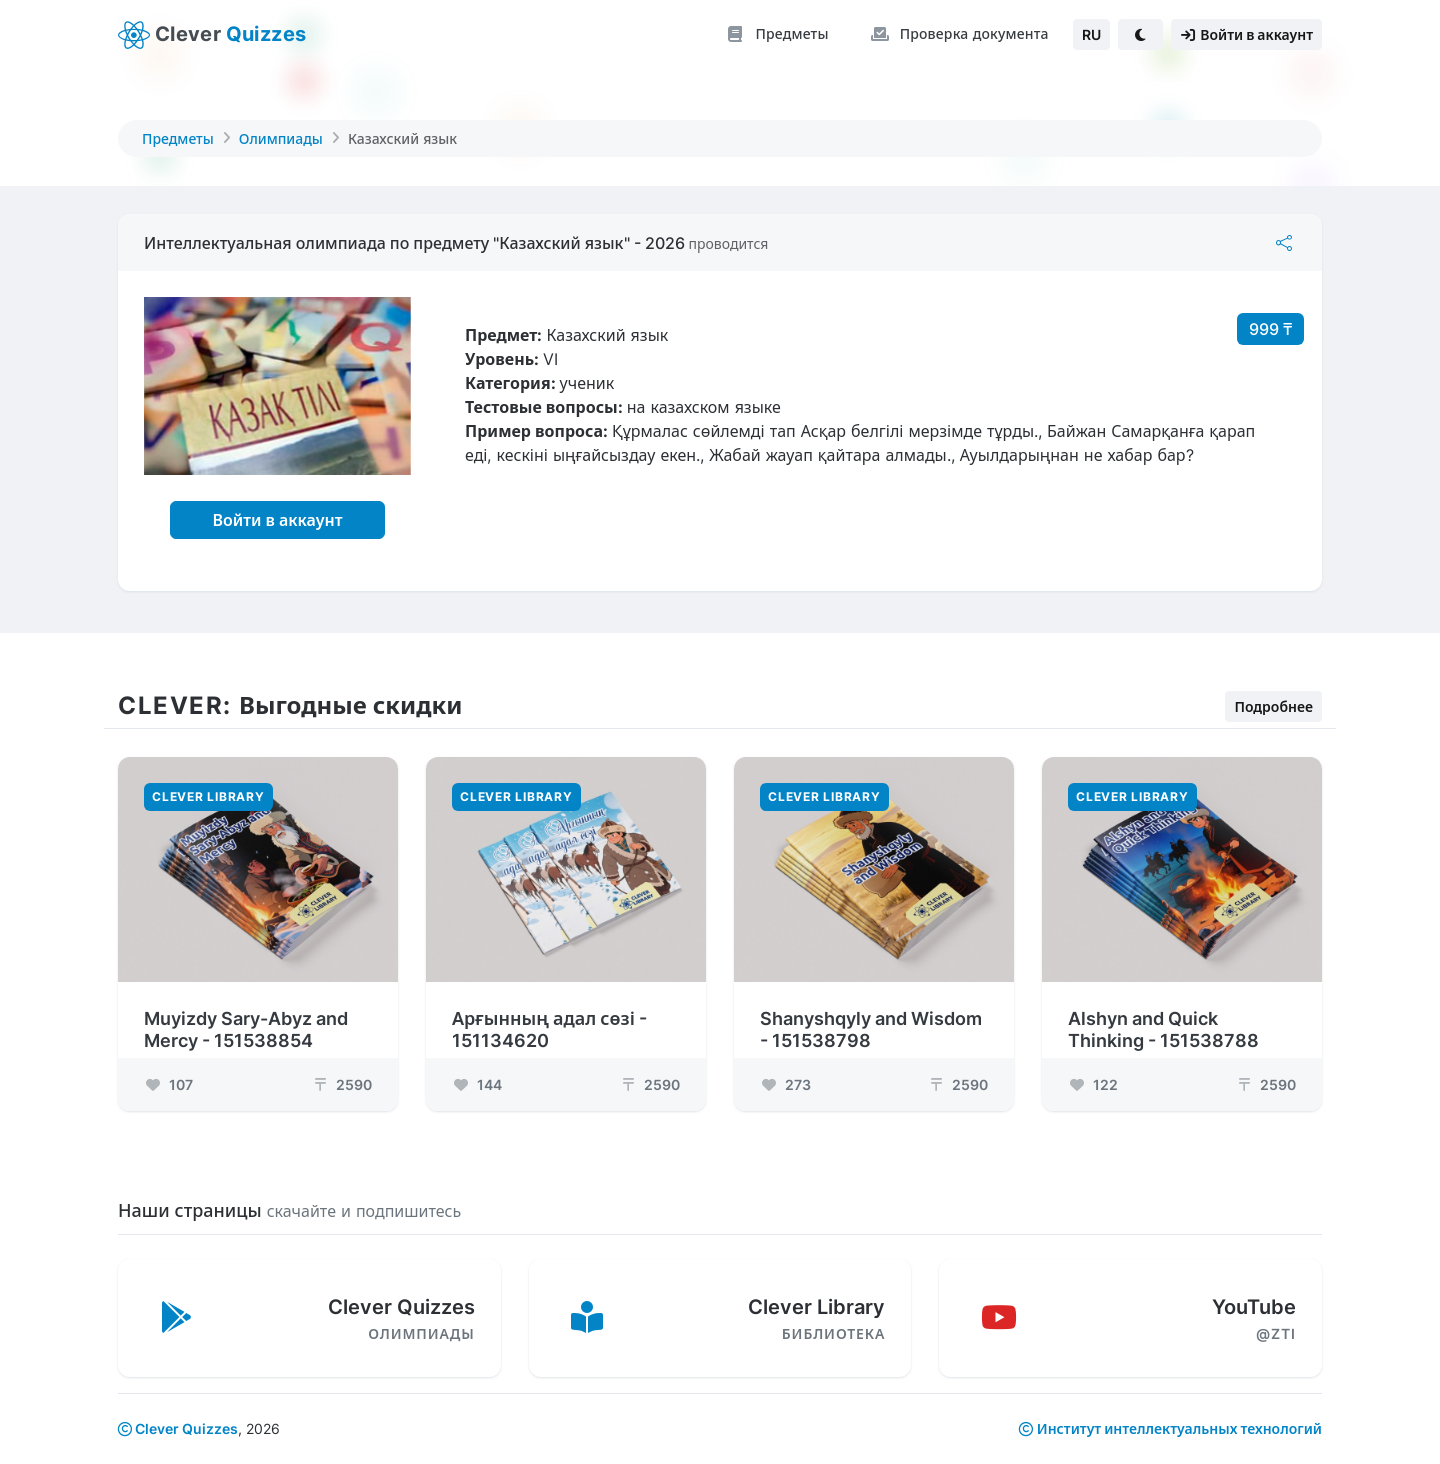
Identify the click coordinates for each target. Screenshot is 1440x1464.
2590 (341, 1072)
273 (785, 1072)
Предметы (178, 138)
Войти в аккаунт (277, 520)
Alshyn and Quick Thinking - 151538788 (1163, 1018)
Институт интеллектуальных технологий (1179, 1428)
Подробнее (1273, 694)
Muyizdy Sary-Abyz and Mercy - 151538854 (246, 1018)
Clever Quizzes (178, 1428)
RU (1091, 34)
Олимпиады (281, 138)
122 (1093, 1072)
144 (477, 1072)
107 (168, 1072)
